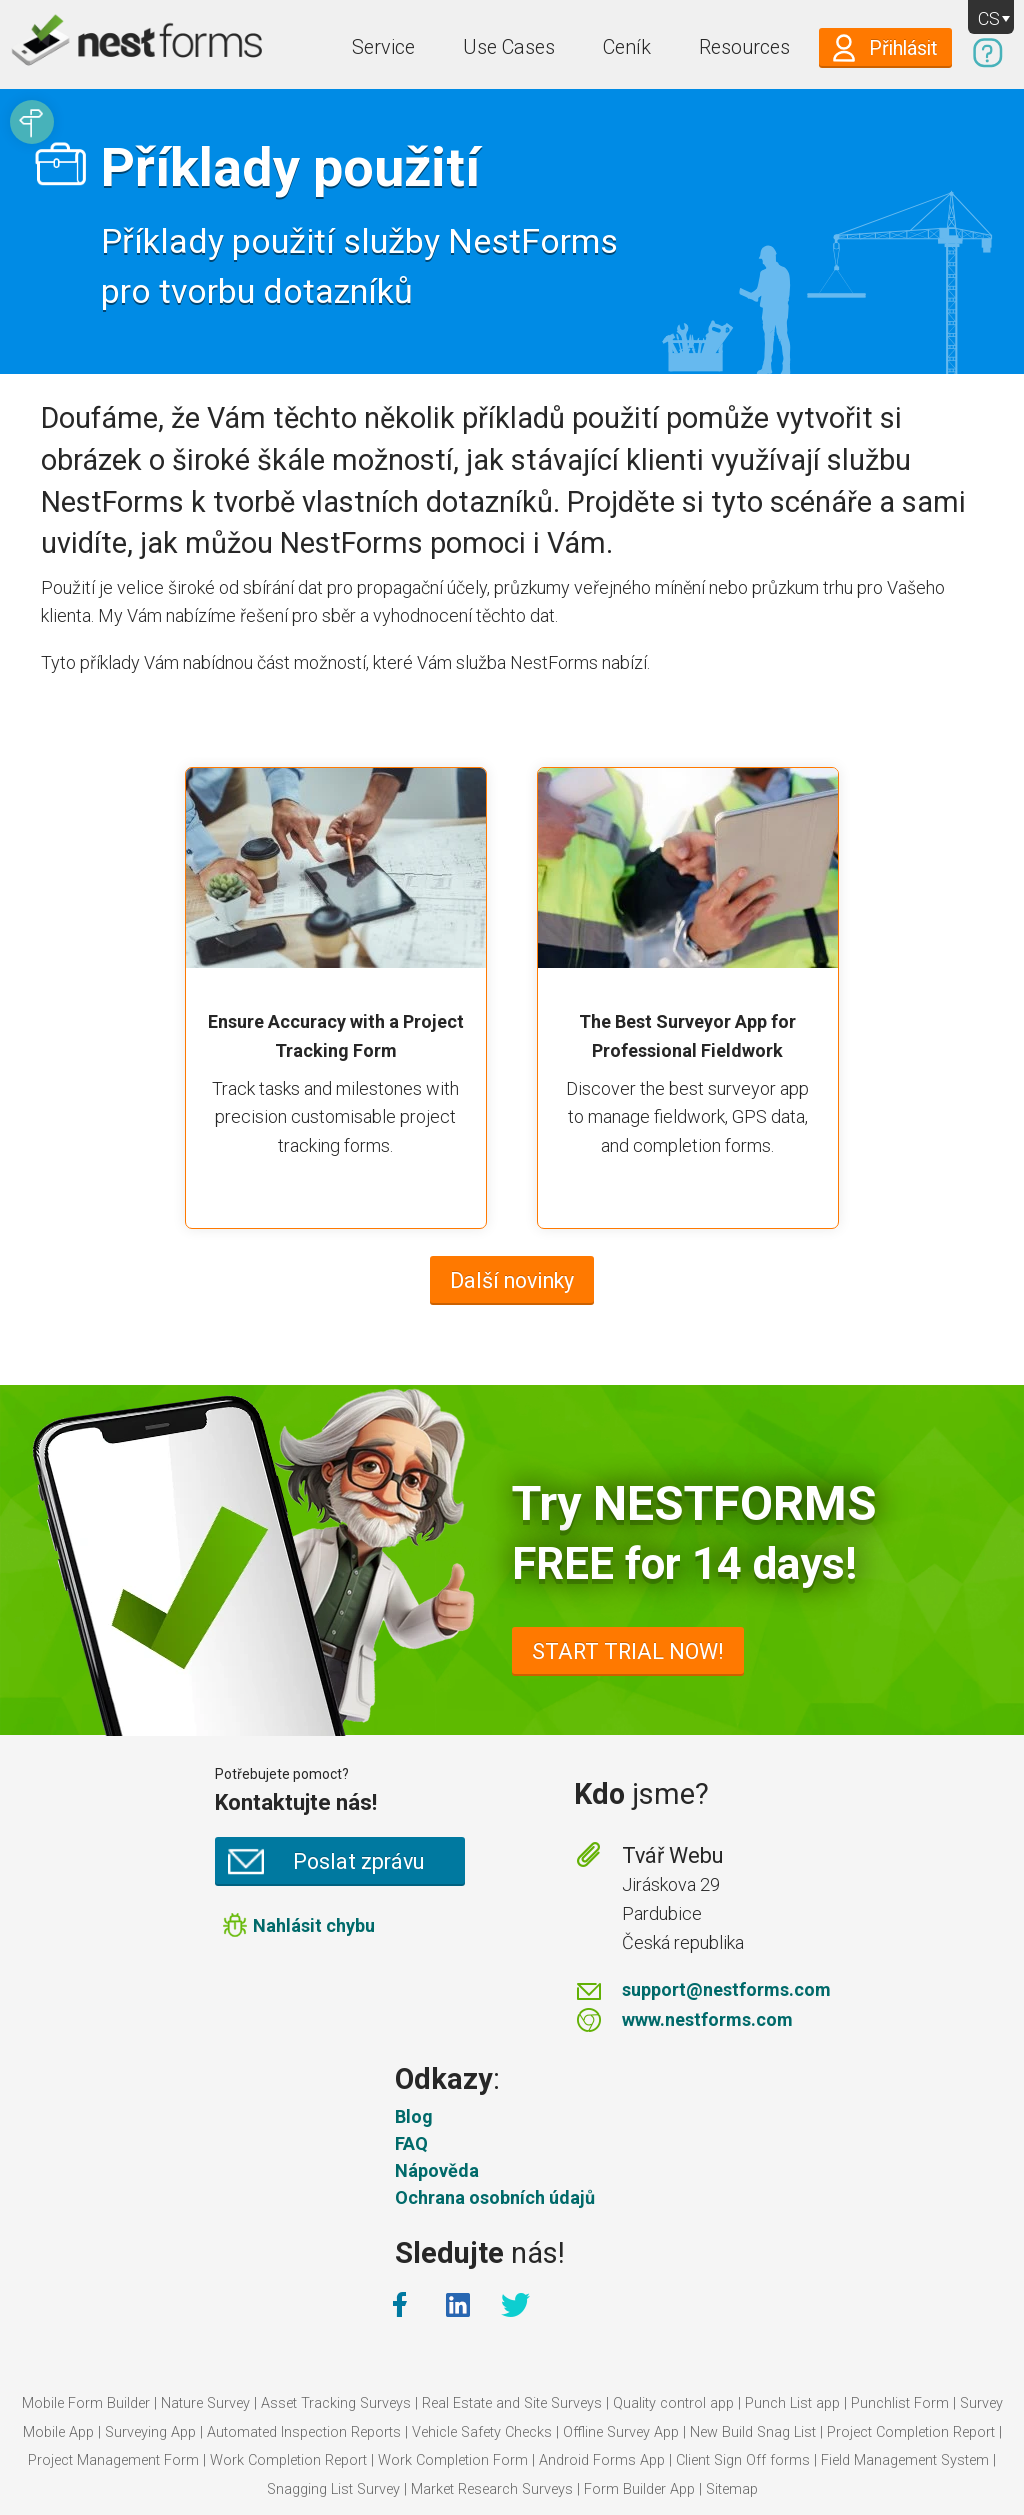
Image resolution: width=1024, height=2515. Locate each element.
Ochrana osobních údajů (495, 2197)
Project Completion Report (911, 2432)
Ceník (627, 47)
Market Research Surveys (492, 2489)
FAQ (411, 2143)
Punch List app (792, 2403)
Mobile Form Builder (86, 2403)
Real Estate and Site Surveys (512, 2403)
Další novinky (512, 1280)
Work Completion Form (453, 2460)
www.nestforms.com (707, 2019)
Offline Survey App (621, 2432)
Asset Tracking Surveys (336, 2403)
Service (383, 47)
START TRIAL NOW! (628, 1651)
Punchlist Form (900, 2403)
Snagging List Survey (333, 2489)
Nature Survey (205, 2403)
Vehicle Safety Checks (482, 2432)
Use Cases (509, 47)
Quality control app (673, 2403)
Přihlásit (903, 48)
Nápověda (437, 2170)
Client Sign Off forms (743, 2460)
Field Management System (905, 2460)
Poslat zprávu (358, 1861)
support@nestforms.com (726, 1989)
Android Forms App (602, 2460)
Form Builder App (639, 2489)
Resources (744, 47)
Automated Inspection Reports (304, 2432)
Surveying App (150, 2432)
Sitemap (732, 2489)
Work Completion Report (288, 2460)
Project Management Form (113, 2460)
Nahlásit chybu (314, 1925)
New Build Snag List (753, 2432)
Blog (414, 2116)
